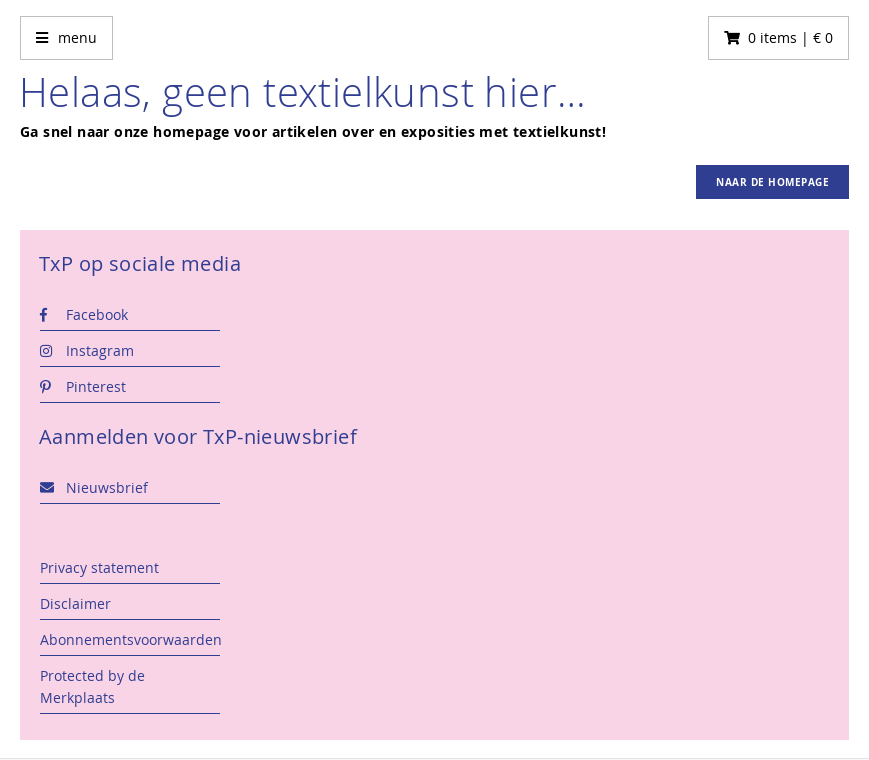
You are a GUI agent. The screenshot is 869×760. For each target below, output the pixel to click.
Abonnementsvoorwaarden (130, 639)
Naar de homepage (772, 182)
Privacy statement (99, 567)
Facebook (84, 314)
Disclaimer (75, 603)
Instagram (87, 350)
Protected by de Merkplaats (92, 686)
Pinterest (83, 386)
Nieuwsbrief (94, 487)
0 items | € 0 (790, 37)
